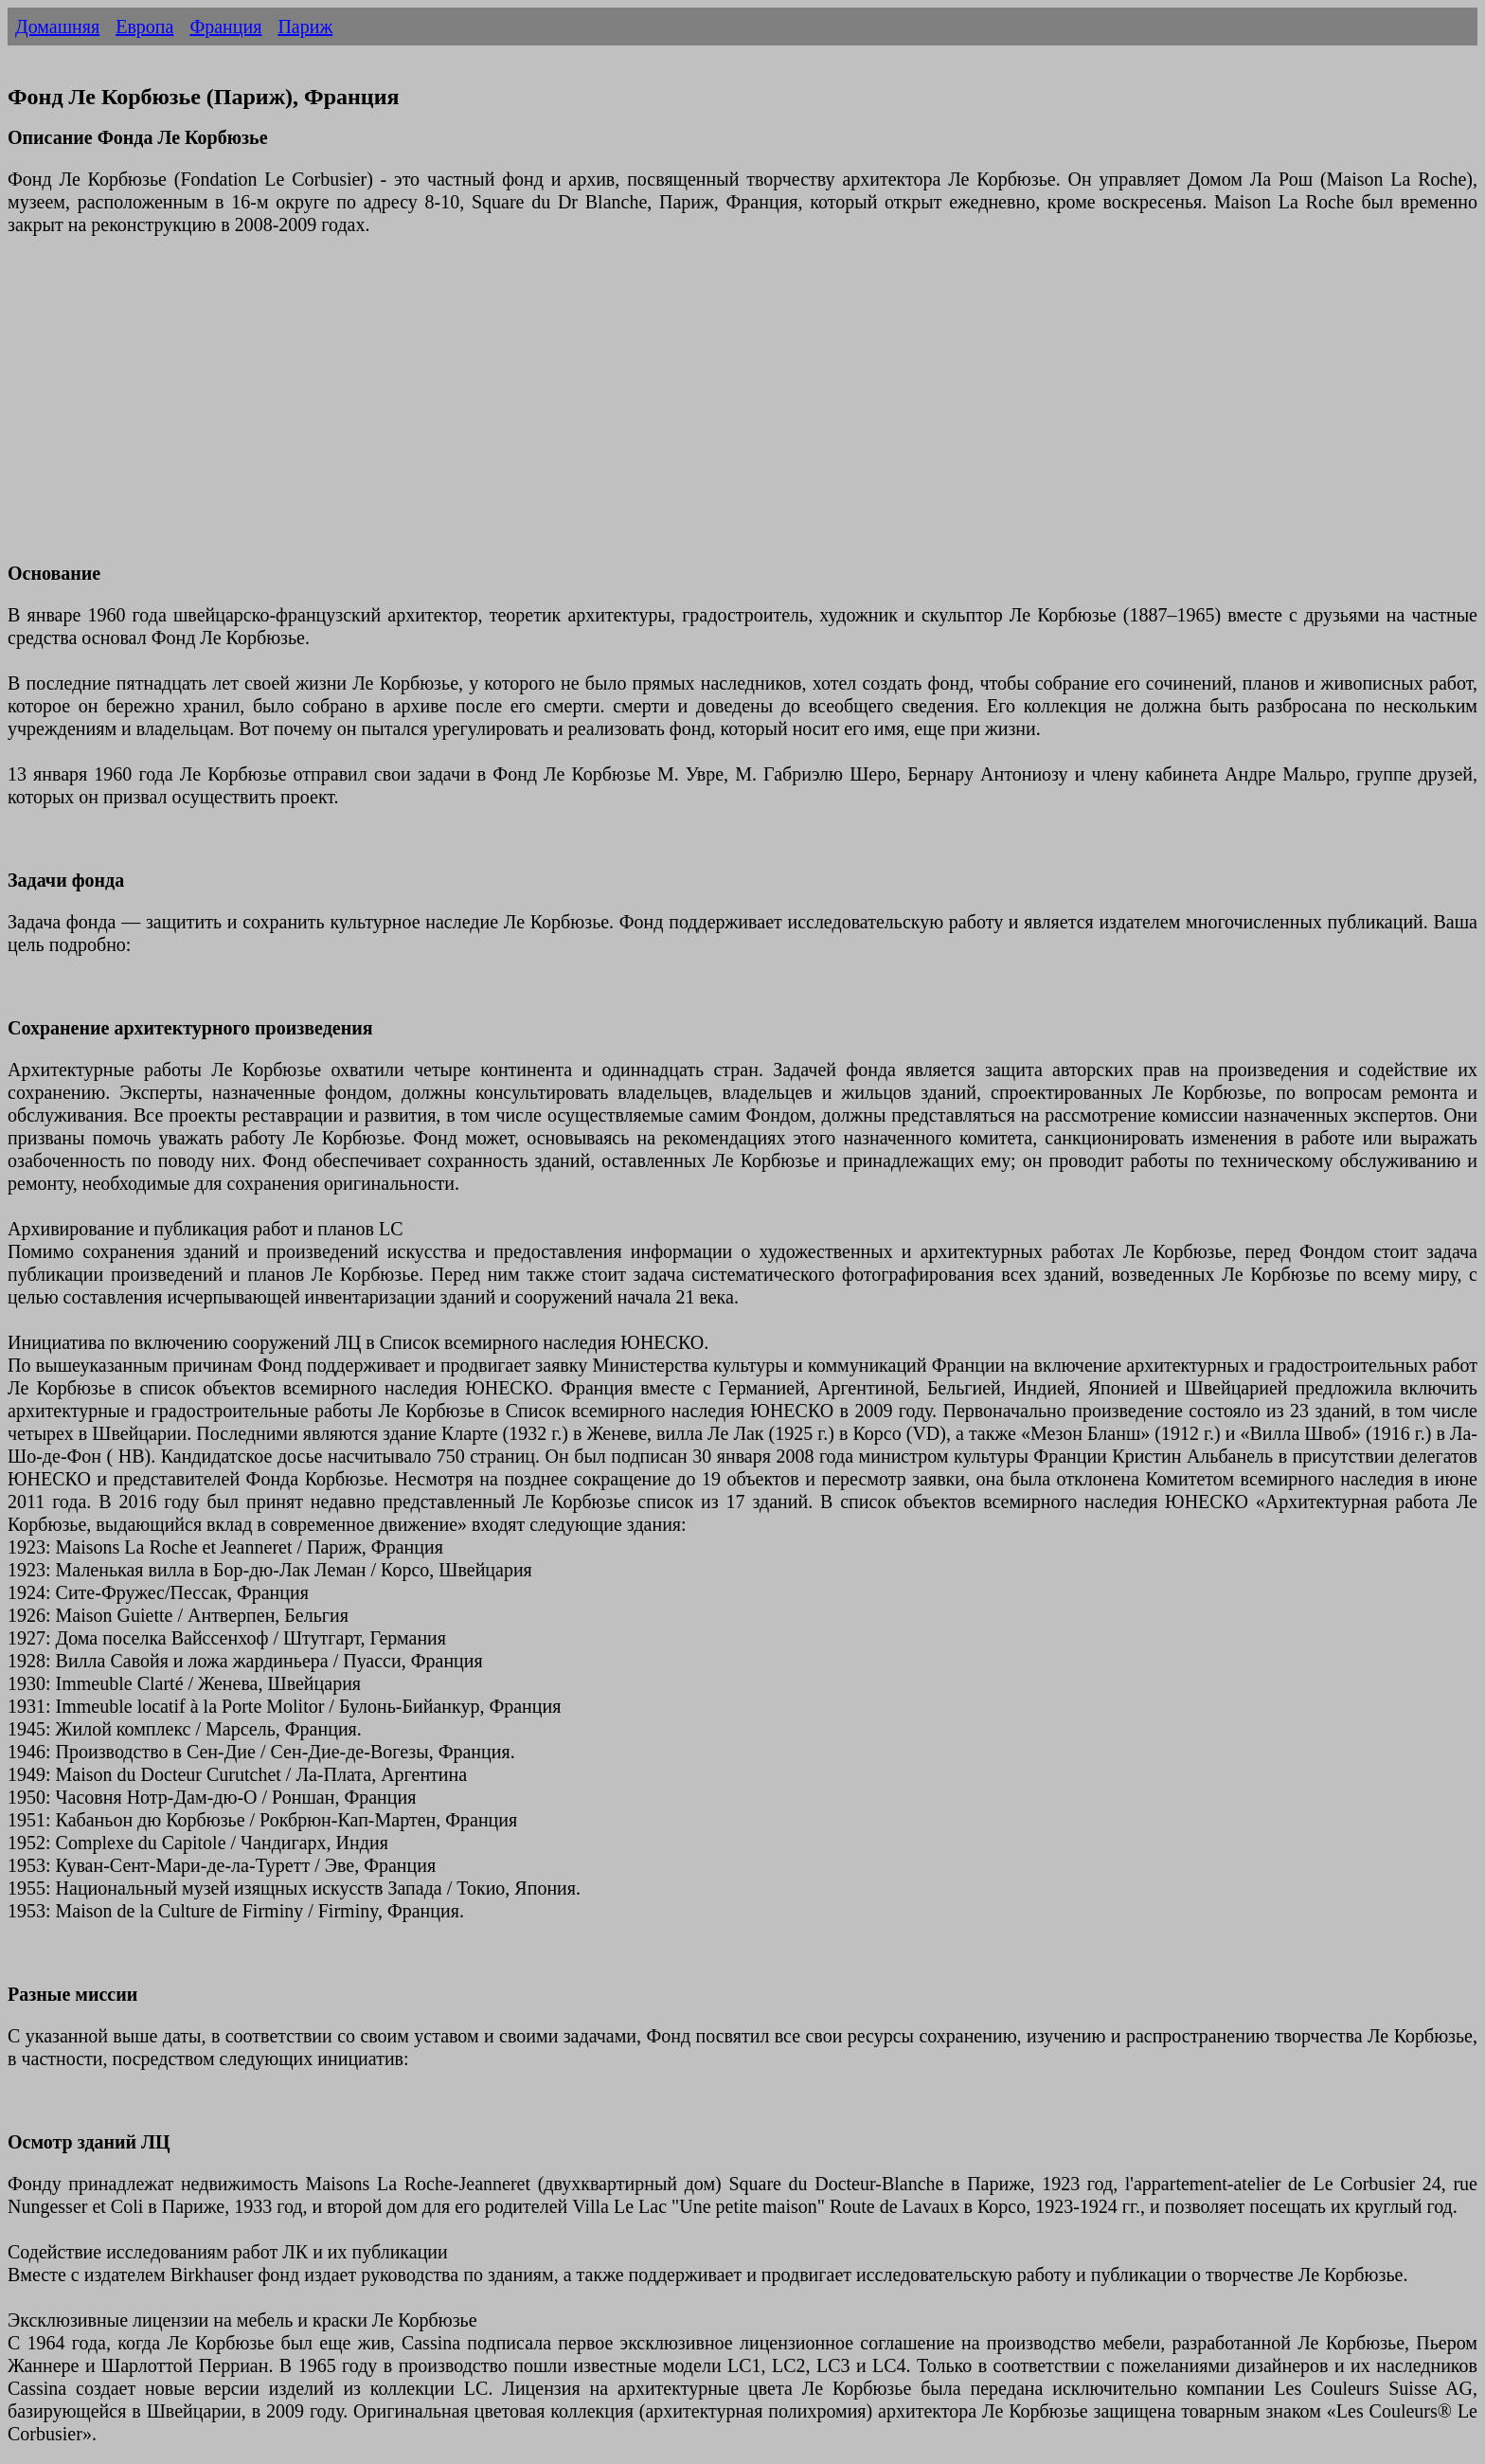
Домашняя (57, 26)
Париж (304, 26)
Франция (225, 26)
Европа (144, 26)
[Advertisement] (576, 410)
